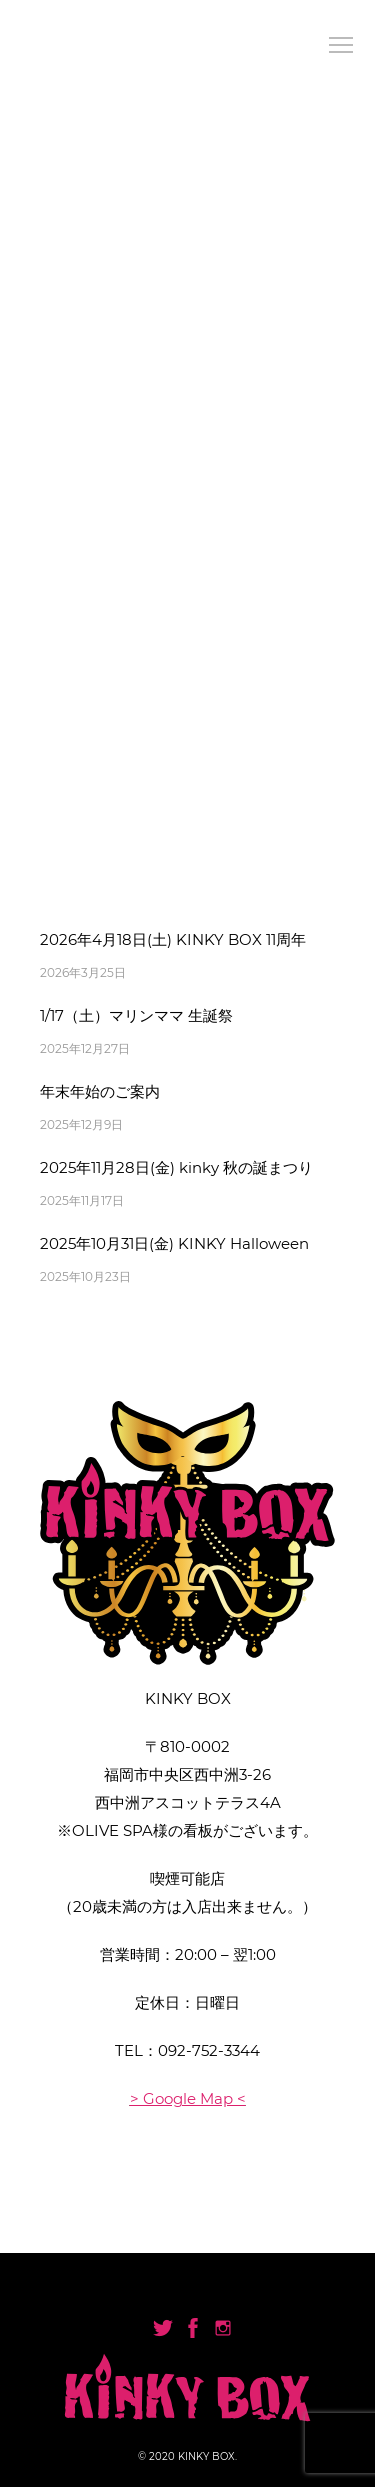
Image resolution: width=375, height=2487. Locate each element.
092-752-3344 (209, 2050)
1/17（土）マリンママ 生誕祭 (136, 1015)
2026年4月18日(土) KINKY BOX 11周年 (173, 939)
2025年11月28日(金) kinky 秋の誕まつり (176, 1167)
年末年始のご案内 (100, 1091)
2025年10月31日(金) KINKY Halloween (174, 1243)
